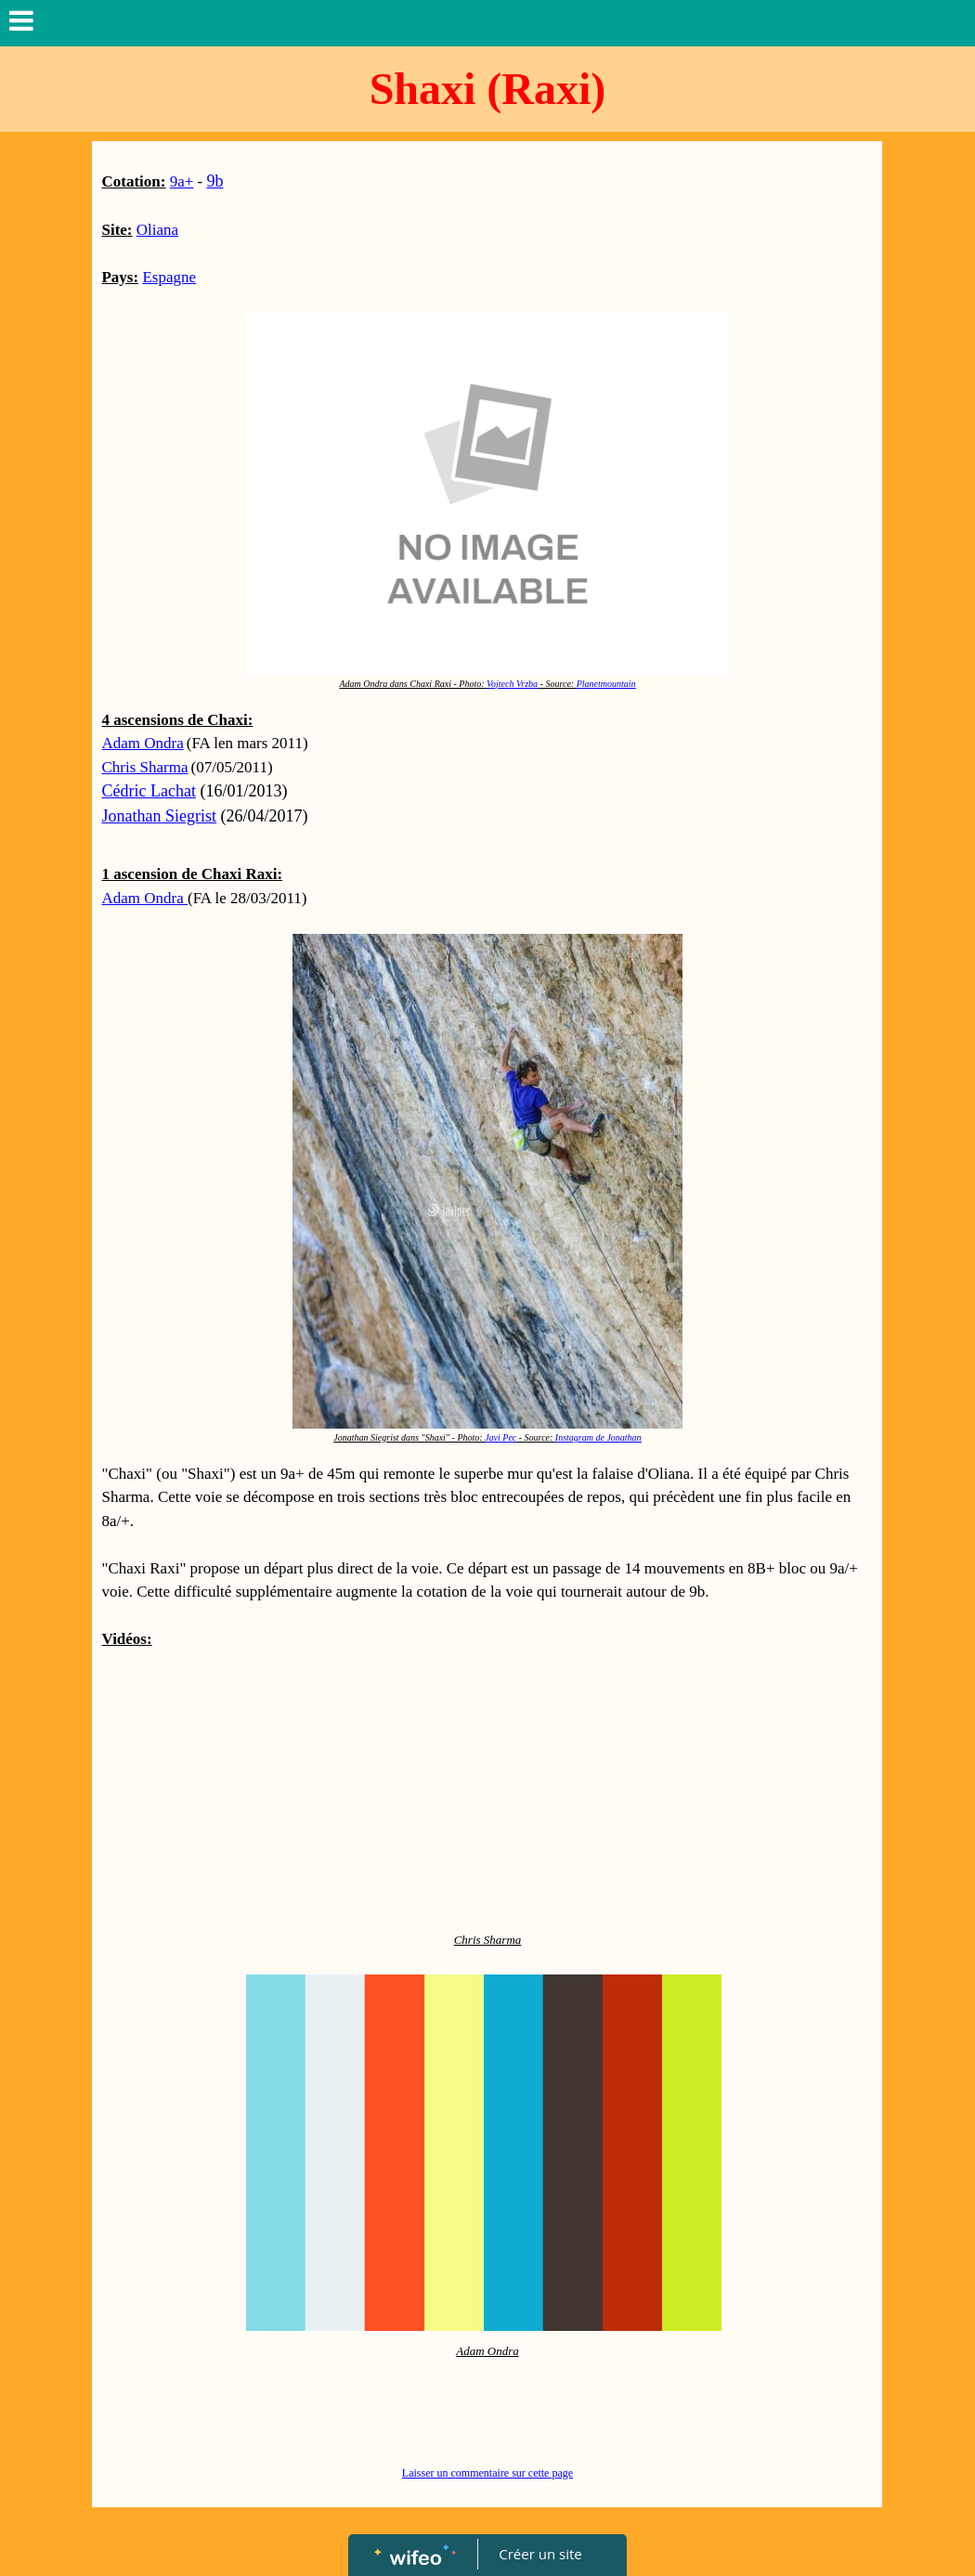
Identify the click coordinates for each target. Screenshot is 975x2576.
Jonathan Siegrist (158, 816)
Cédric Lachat (148, 791)
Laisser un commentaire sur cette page (487, 2472)
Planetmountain (606, 684)
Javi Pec (500, 1437)
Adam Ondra (142, 743)
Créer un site (541, 2553)
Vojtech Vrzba (512, 684)
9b (215, 181)
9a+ (182, 181)
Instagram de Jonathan (598, 1437)
